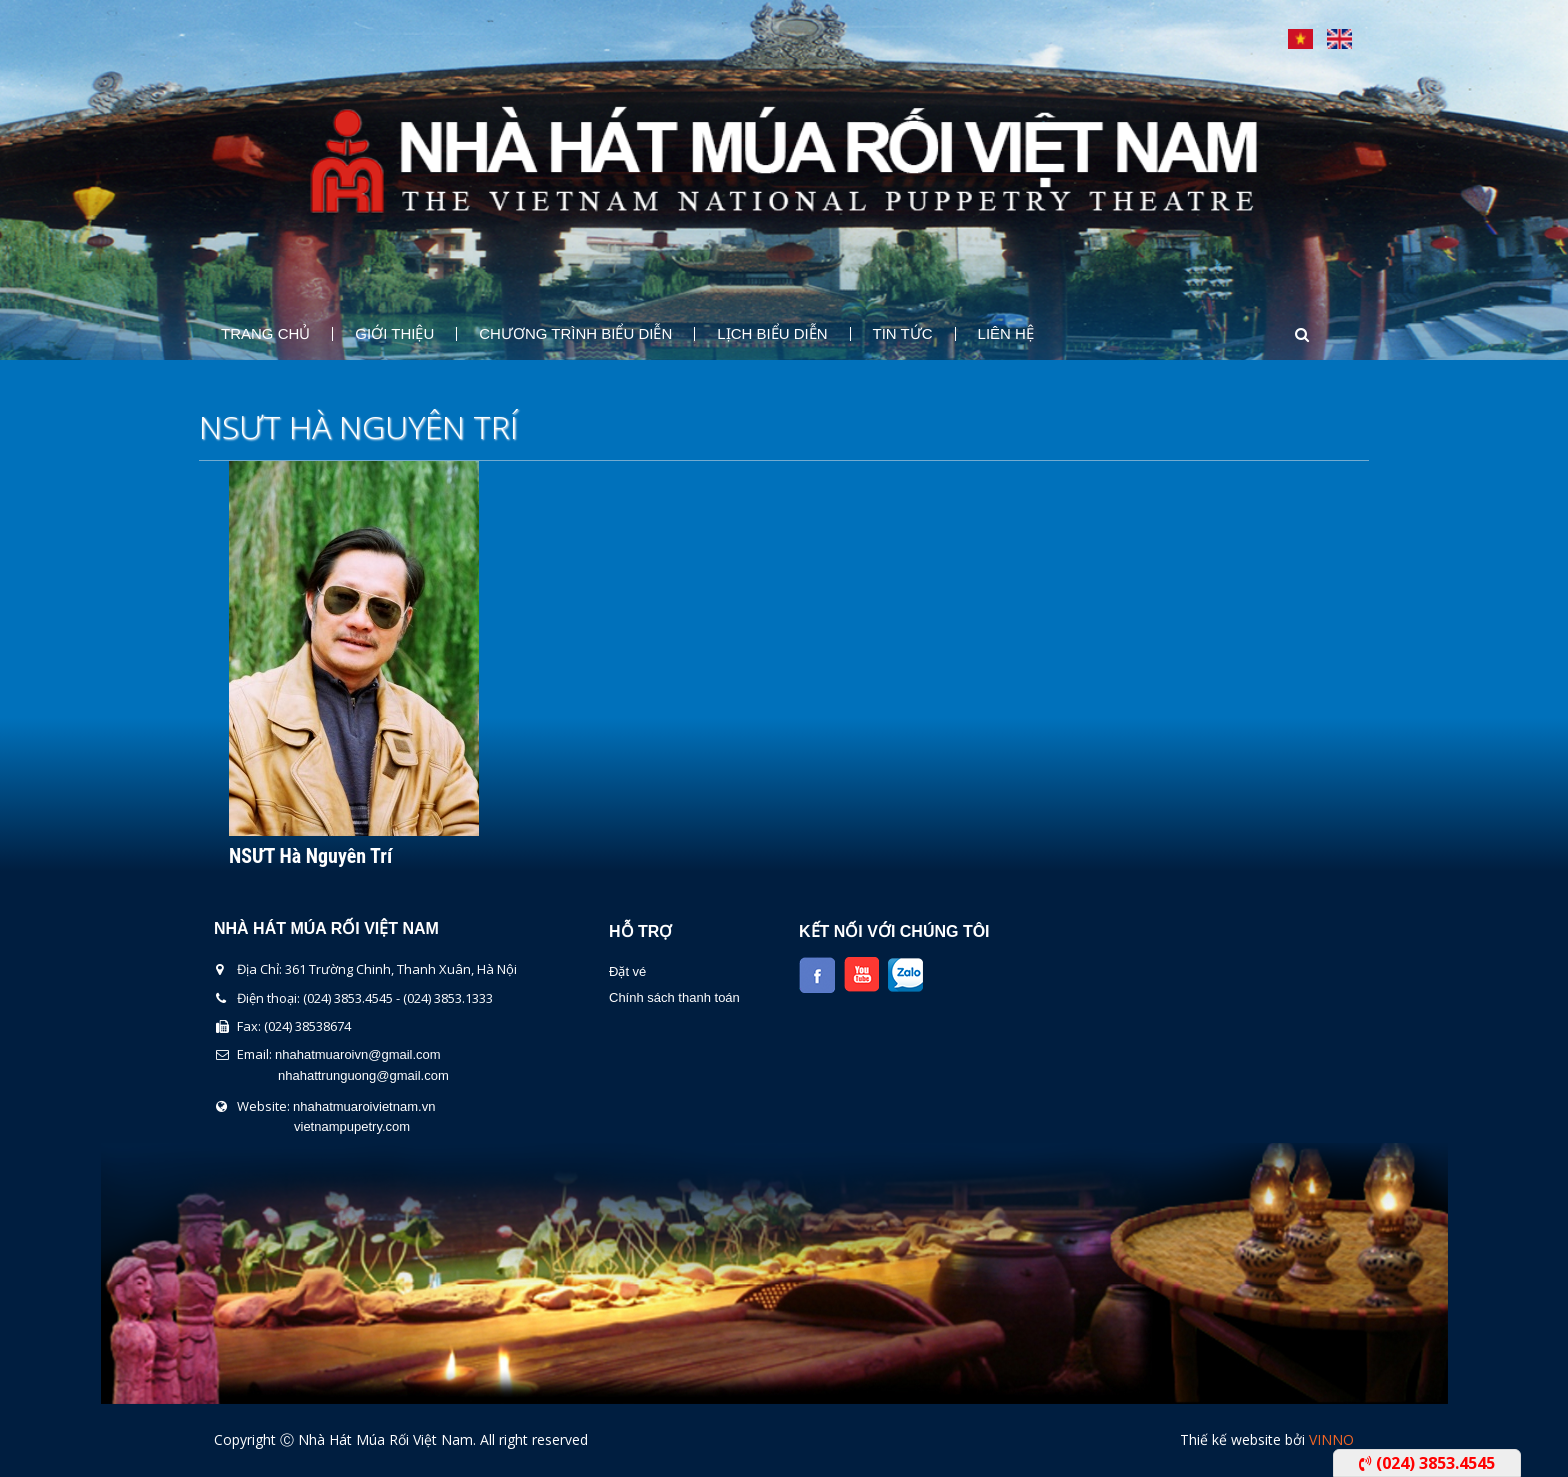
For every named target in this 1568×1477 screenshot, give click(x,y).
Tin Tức (903, 334)
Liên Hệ (1006, 334)
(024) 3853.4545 (1427, 1463)
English (1339, 39)
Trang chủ (265, 334)
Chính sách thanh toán (674, 997)
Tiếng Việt (1300, 39)
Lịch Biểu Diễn (772, 334)
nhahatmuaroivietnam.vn (364, 1106)
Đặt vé (627, 971)
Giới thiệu (394, 334)
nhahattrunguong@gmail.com (363, 1075)
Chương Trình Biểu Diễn (575, 334)
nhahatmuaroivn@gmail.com (358, 1054)
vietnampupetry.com (352, 1126)
